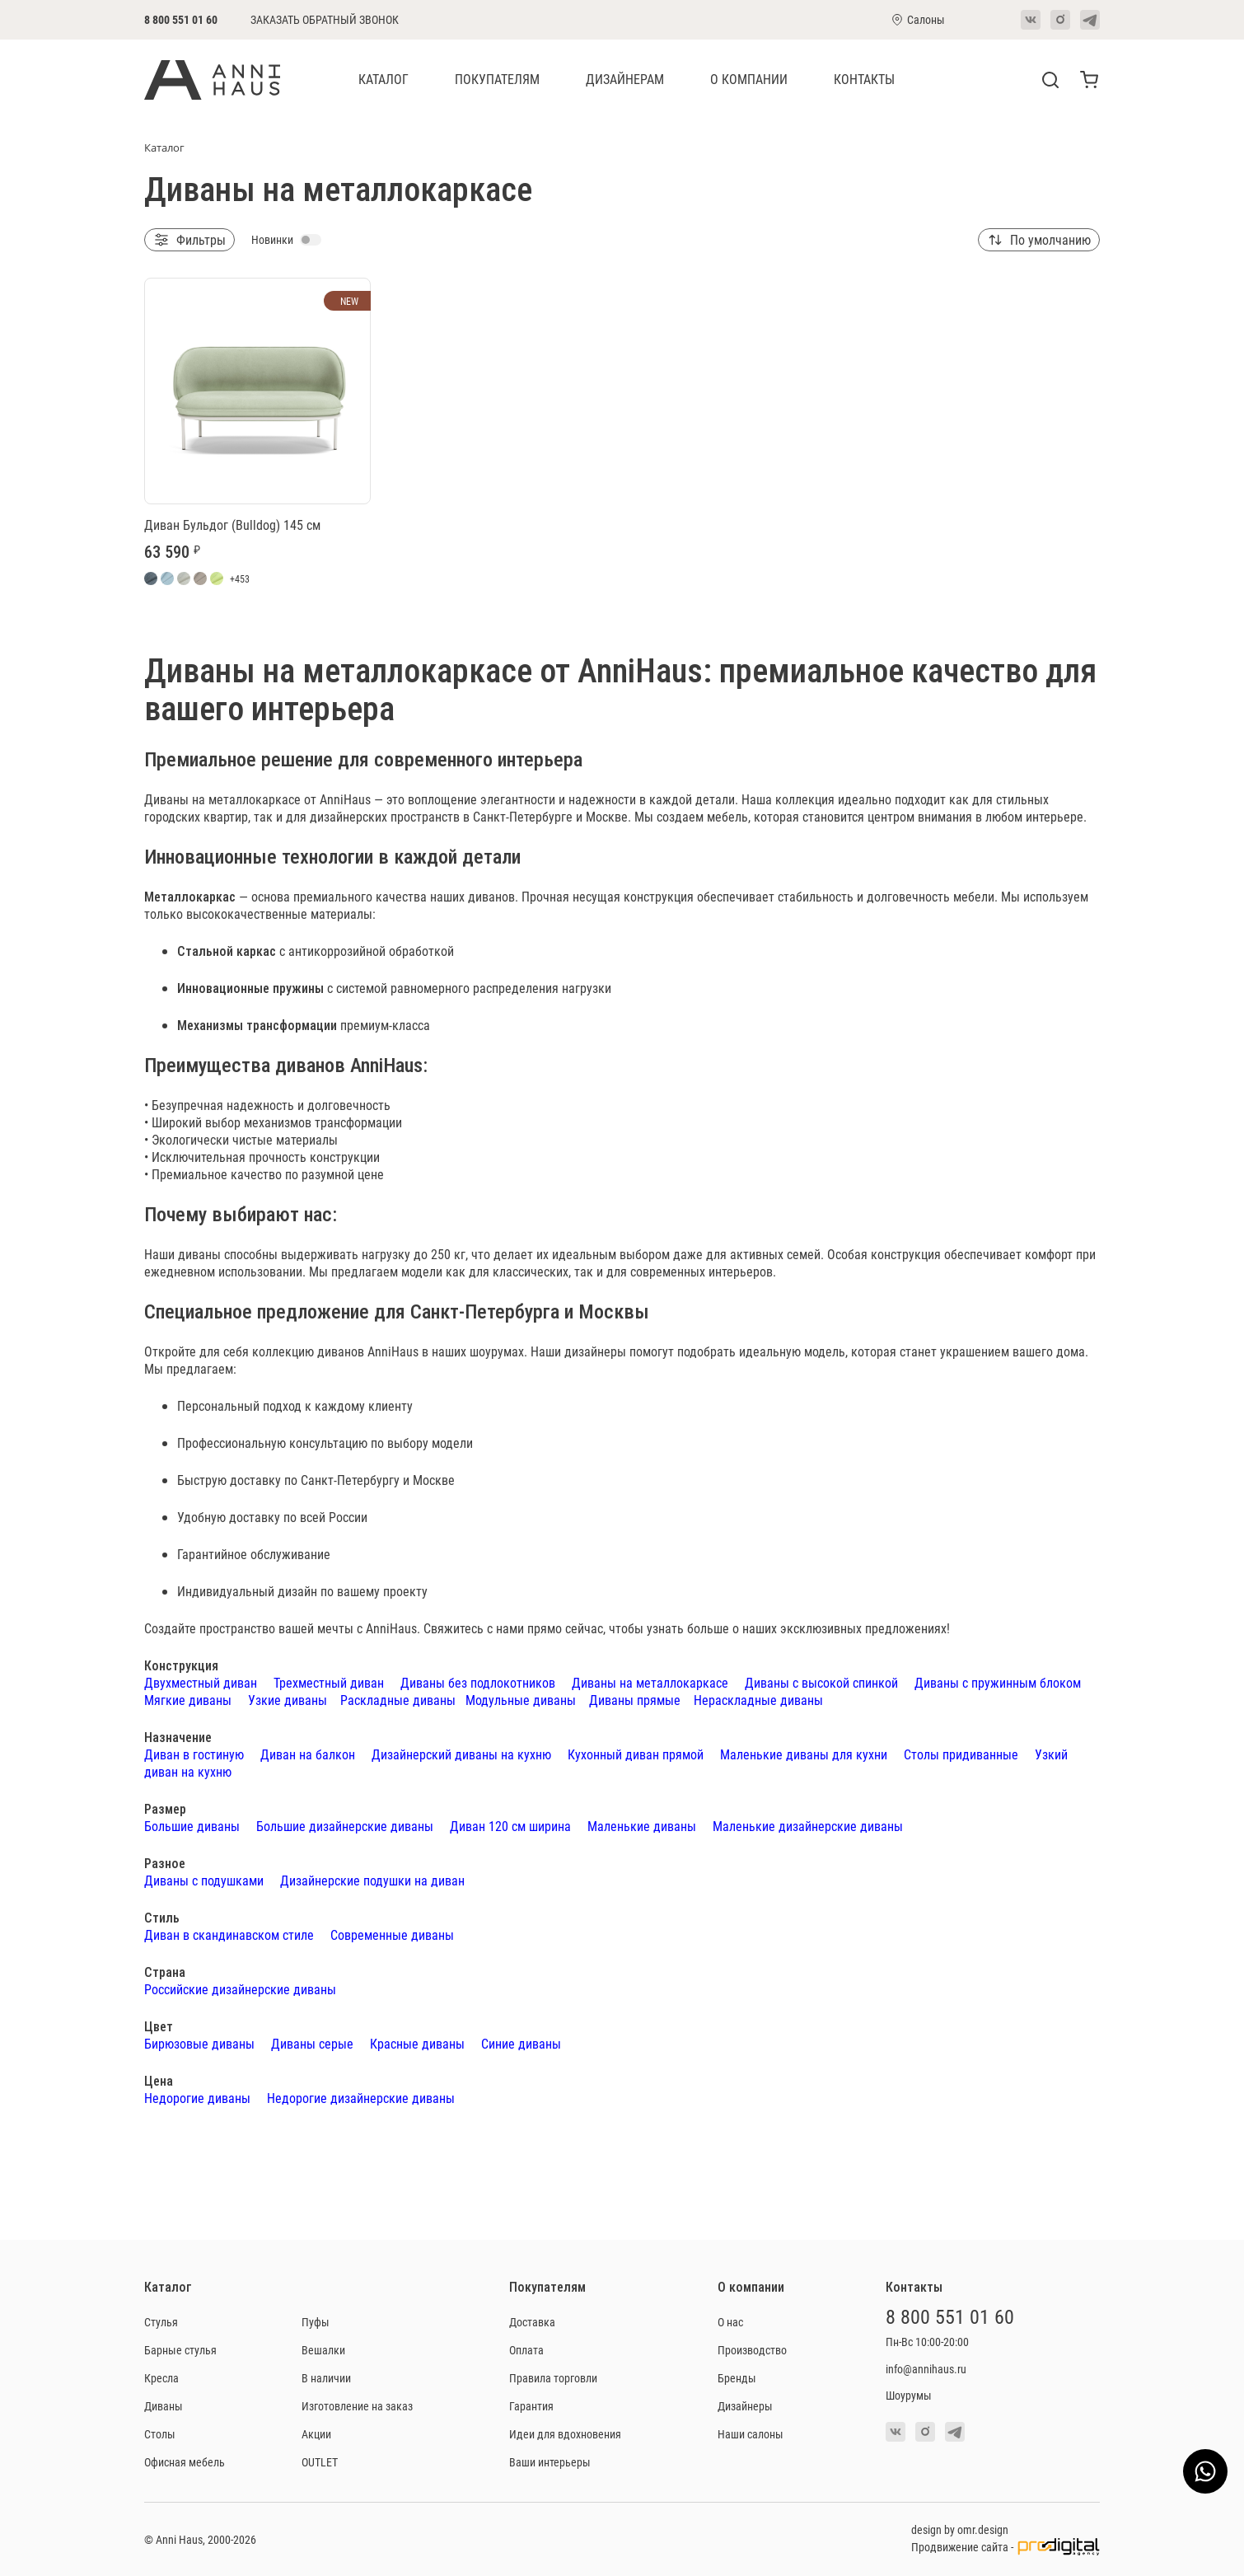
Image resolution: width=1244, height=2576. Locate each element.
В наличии (326, 2378)
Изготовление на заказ (357, 2406)
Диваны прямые (634, 1699)
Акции (316, 2434)
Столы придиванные (961, 1754)
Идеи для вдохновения (565, 2434)
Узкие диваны (287, 1699)
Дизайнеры (745, 2406)
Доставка (532, 2322)
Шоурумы (909, 2395)
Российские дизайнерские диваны (240, 1989)
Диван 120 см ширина (510, 1825)
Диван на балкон (307, 1754)
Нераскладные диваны (758, 1699)
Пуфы (316, 2322)
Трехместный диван (329, 1682)
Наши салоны (750, 2434)
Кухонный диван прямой (636, 1754)
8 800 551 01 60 (180, 19)
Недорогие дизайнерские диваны (361, 2097)
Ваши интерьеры (550, 2462)
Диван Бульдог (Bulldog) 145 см (232, 524)
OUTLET (320, 2462)
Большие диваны (192, 1825)
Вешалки (323, 2350)
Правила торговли (553, 2378)
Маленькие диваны (641, 1825)
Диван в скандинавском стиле (229, 1934)
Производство (752, 2350)
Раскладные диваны (398, 1699)
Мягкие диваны (187, 1699)
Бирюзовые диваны (199, 2043)
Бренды (737, 2378)
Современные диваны (392, 1934)
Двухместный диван (200, 1682)
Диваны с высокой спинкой (821, 1682)
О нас (730, 2322)
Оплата (526, 2350)
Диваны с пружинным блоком (997, 1682)
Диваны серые (312, 2043)
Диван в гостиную (194, 1754)
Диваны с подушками (204, 1880)
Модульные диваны (520, 1699)
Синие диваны (521, 2043)
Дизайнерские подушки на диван (372, 1880)
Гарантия (531, 2406)
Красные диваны (417, 2043)
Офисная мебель (184, 2462)
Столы (159, 2434)
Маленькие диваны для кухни (803, 1754)
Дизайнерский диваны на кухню (461, 1754)
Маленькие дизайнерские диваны (808, 1825)
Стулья (161, 2322)
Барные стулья (180, 2350)
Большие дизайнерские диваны (344, 1825)
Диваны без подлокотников (477, 1682)
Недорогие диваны (197, 2097)
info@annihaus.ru (926, 2369)
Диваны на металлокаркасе (650, 1682)
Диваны (163, 2406)
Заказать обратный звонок (324, 19)
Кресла (161, 2378)
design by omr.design (959, 2529)
